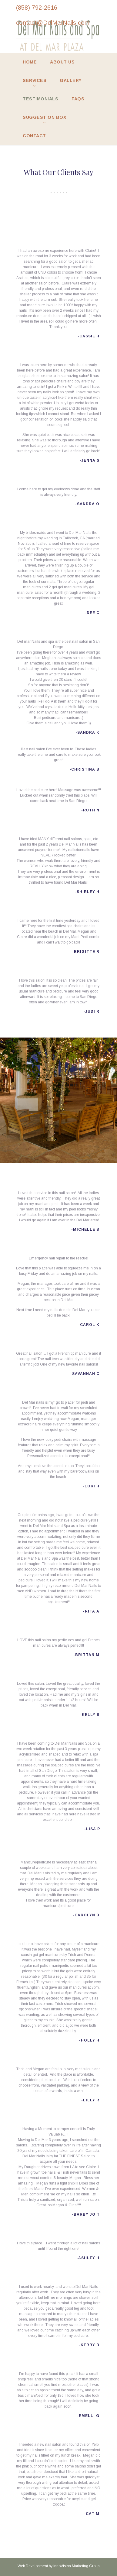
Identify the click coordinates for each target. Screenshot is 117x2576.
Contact (34, 135)
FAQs (78, 98)
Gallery (71, 80)
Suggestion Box (44, 117)
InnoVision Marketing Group (76, 2566)
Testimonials (40, 98)
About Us (62, 62)
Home (30, 62)
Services (34, 80)
